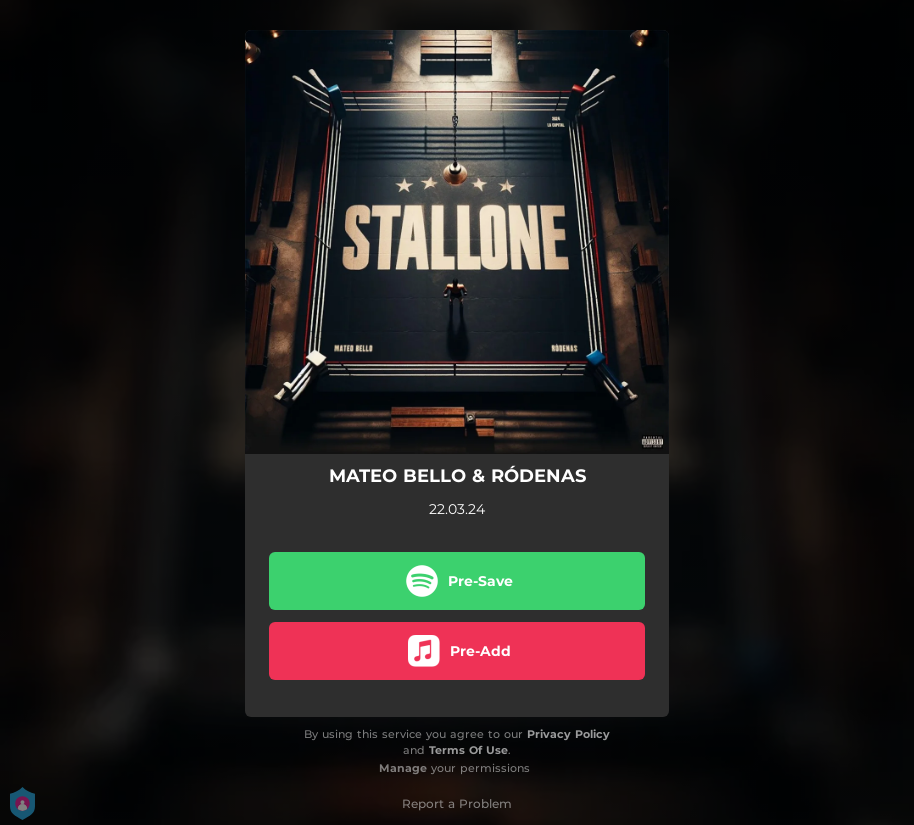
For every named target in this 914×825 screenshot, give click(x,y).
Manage (403, 768)
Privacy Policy (568, 734)
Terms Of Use (468, 750)
